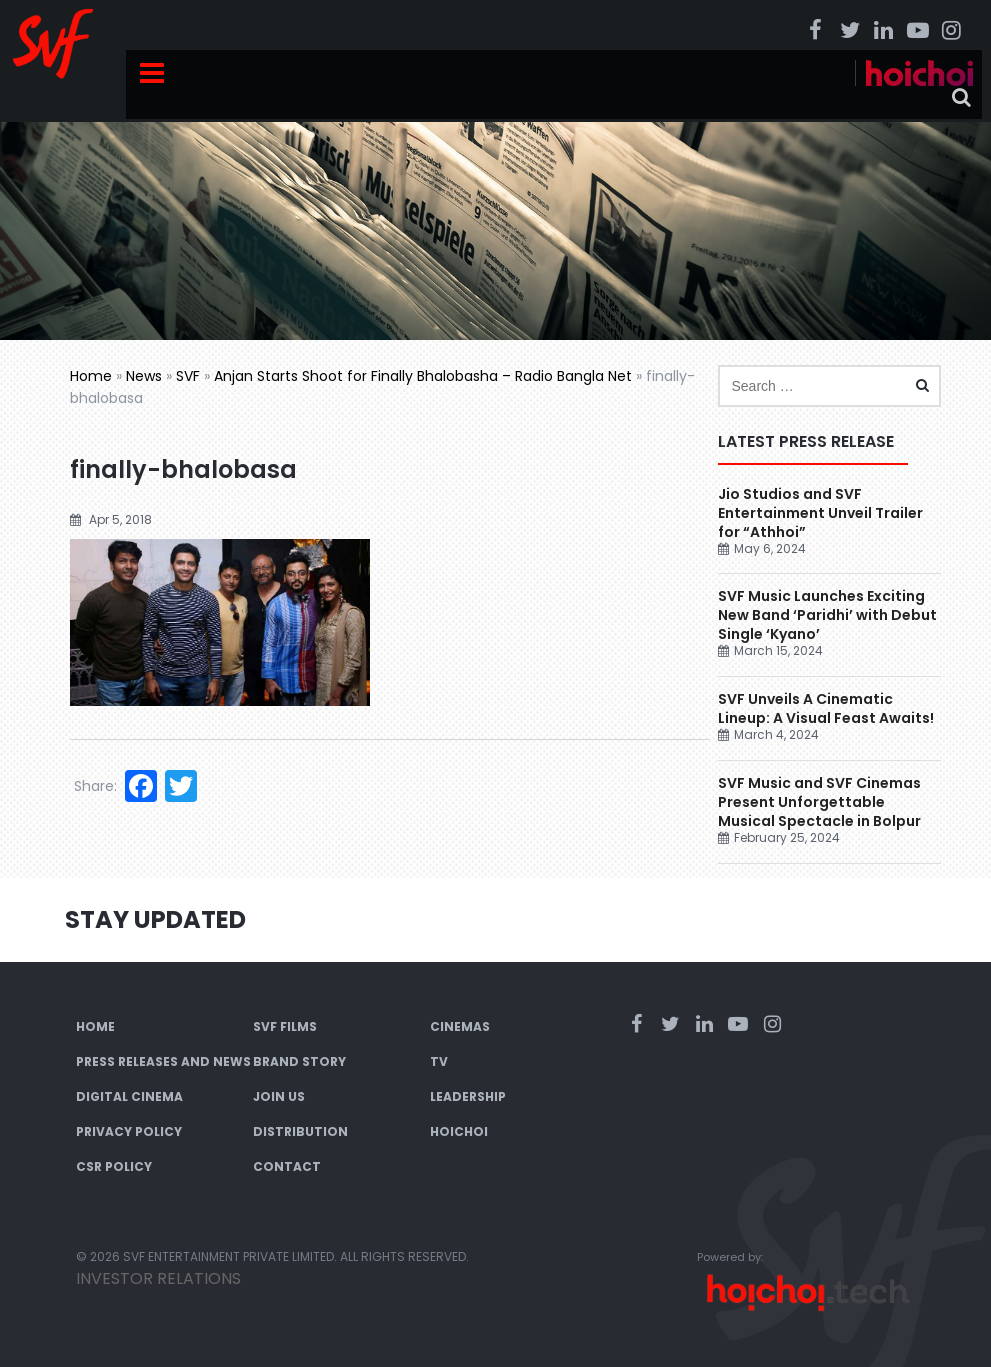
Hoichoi (459, 1131)
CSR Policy (114, 1166)
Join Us (279, 1096)
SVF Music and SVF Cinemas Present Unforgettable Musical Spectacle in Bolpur (819, 802)
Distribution (300, 1131)
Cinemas (460, 1026)
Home (91, 376)
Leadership (468, 1096)
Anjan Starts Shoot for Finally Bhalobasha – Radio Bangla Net (423, 376)
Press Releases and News (163, 1061)
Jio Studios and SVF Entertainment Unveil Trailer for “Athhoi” (820, 513)
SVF (188, 376)
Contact (287, 1166)
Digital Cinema (129, 1096)
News (144, 376)
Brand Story (299, 1061)
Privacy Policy (129, 1131)
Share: (95, 786)
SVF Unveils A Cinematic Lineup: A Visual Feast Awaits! (827, 708)
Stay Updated (155, 919)
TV (439, 1061)
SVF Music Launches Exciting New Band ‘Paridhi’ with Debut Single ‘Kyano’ (827, 615)
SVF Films (285, 1026)
